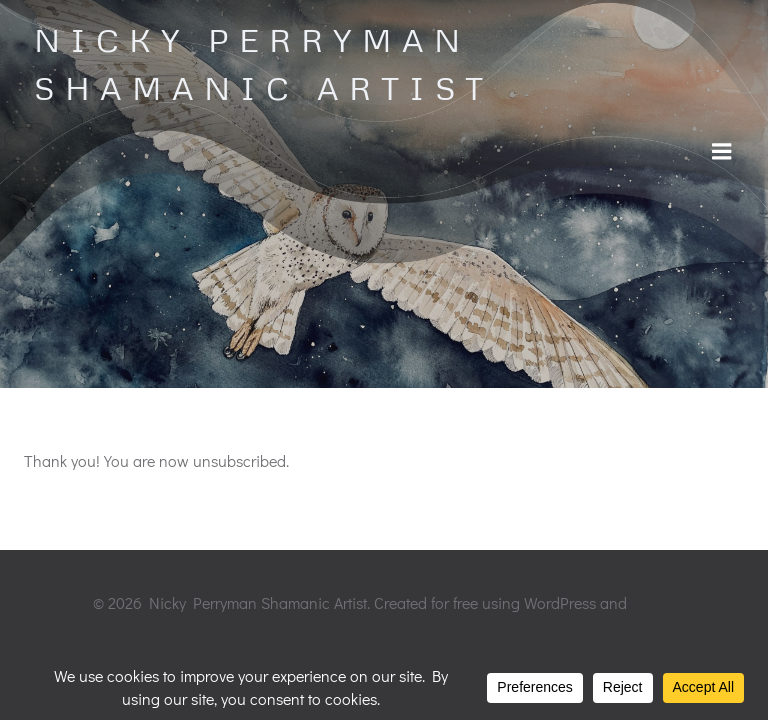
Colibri (653, 602)
